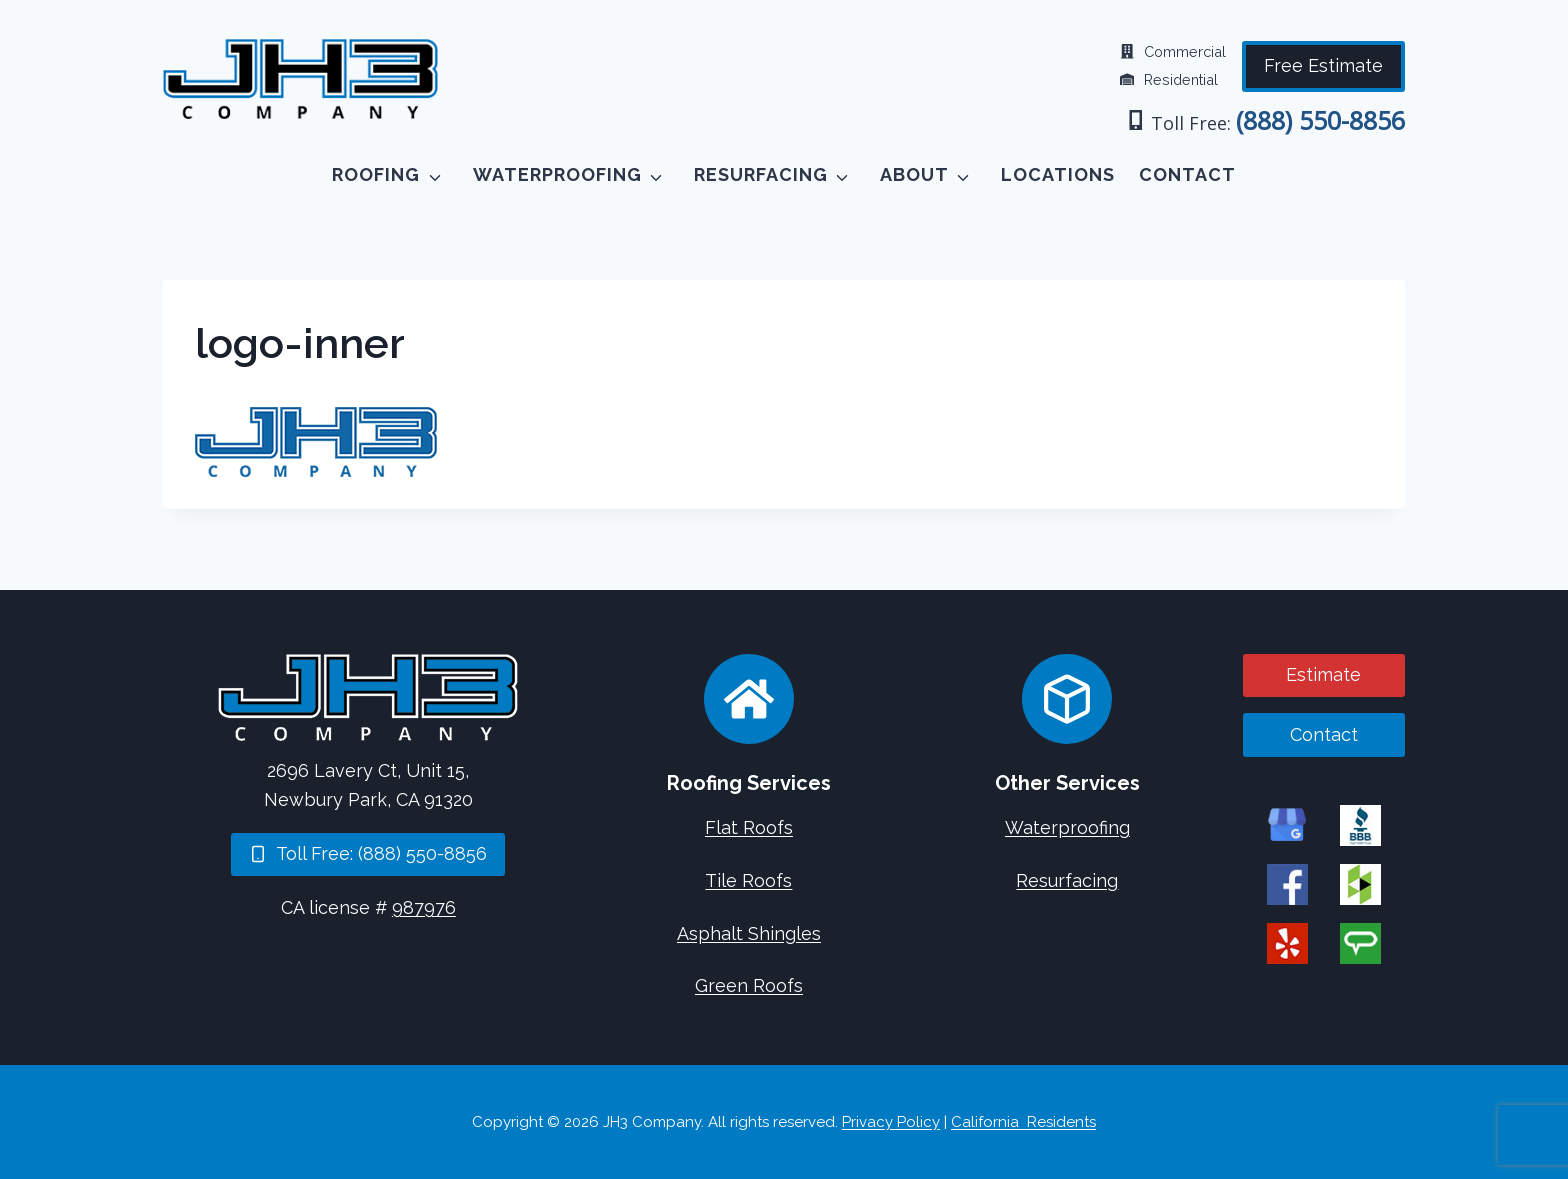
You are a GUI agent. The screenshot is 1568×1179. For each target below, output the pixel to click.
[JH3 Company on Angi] (1360, 942)
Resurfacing (761, 174)
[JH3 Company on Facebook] (1287, 883)
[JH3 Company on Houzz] (1360, 883)
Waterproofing (557, 174)
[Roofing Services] (749, 699)
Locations (1058, 174)
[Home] (368, 697)
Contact (1187, 174)
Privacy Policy (891, 1122)
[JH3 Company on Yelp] (1287, 942)
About (914, 174)
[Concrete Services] (1067, 699)
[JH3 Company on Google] (1287, 824)
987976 (424, 907)
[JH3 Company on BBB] (1360, 824)
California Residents (1023, 1122)
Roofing (376, 174)
